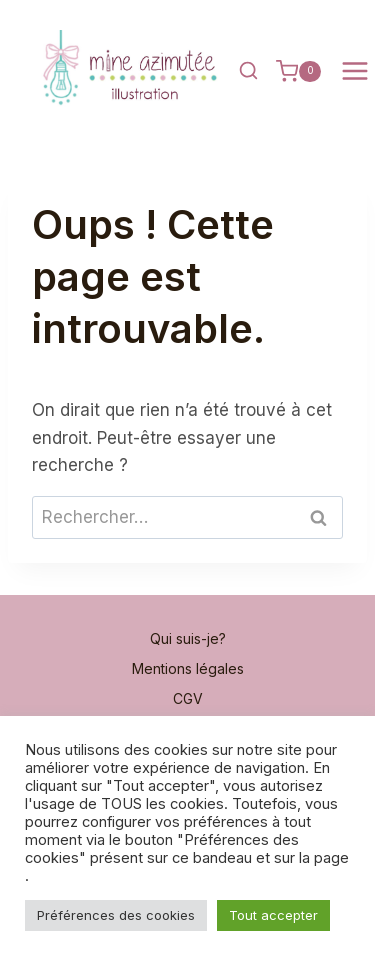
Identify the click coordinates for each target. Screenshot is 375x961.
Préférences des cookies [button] (116, 915)
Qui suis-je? (188, 638)
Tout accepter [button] (273, 915)
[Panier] (298, 71)
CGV (188, 698)
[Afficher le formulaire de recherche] (248, 71)
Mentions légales (188, 668)
